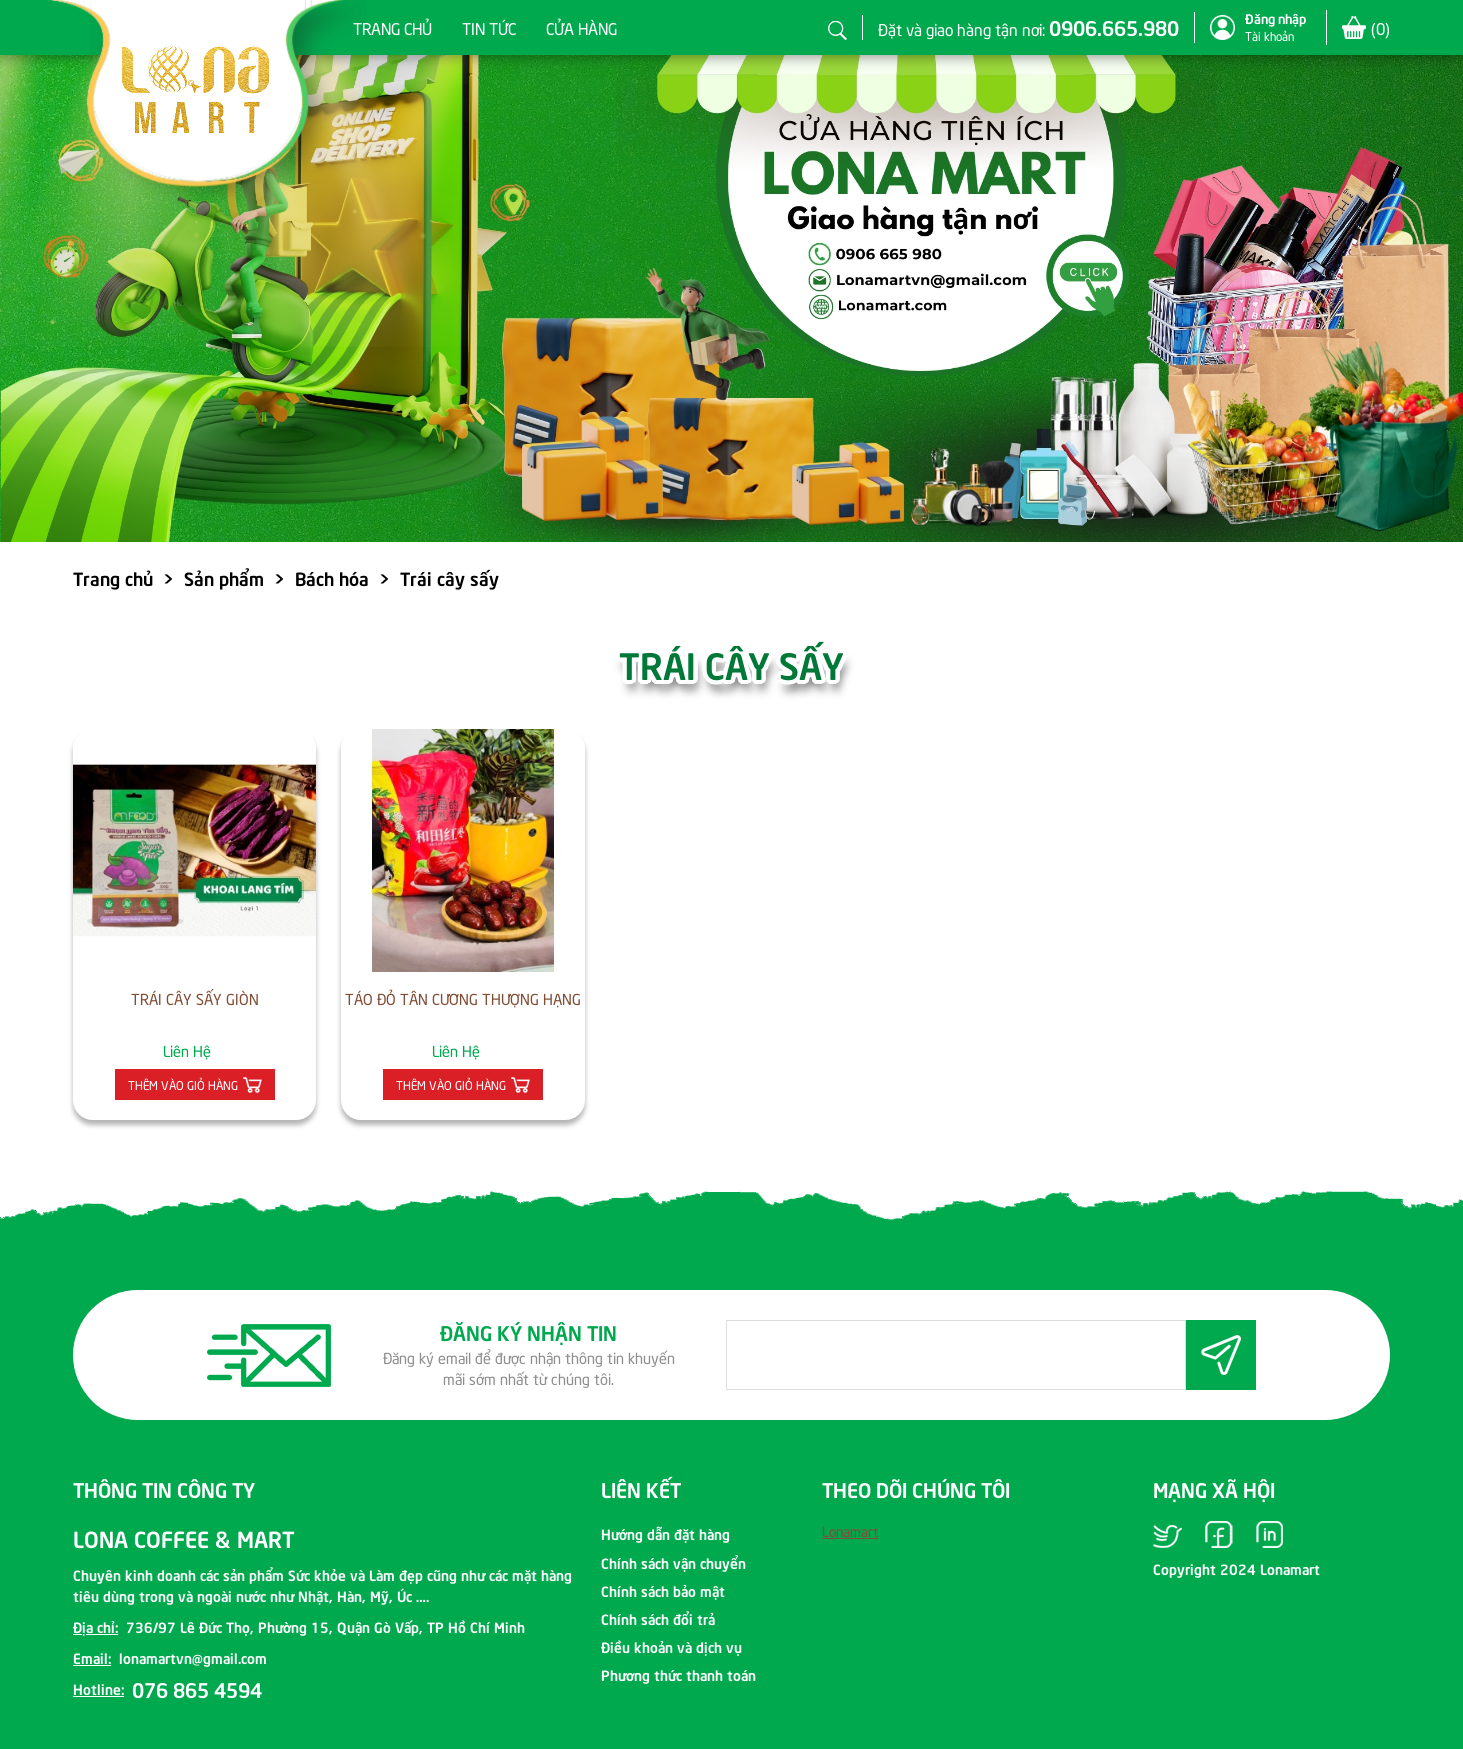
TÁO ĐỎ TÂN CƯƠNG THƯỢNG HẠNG (463, 998)
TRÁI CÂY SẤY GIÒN (195, 998)
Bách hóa (332, 577)
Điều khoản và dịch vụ (671, 1646)
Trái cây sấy (449, 577)
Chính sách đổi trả (658, 1618)
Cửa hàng (581, 27)
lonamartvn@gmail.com (193, 1657)
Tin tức (489, 27)
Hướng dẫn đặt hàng (665, 1533)
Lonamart (850, 1530)
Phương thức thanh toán (678, 1674)
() (1380, 27)
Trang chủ (392, 27)
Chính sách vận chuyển (673, 1562)
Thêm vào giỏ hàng (183, 1084)
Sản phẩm (224, 577)
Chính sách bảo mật (663, 1590)
